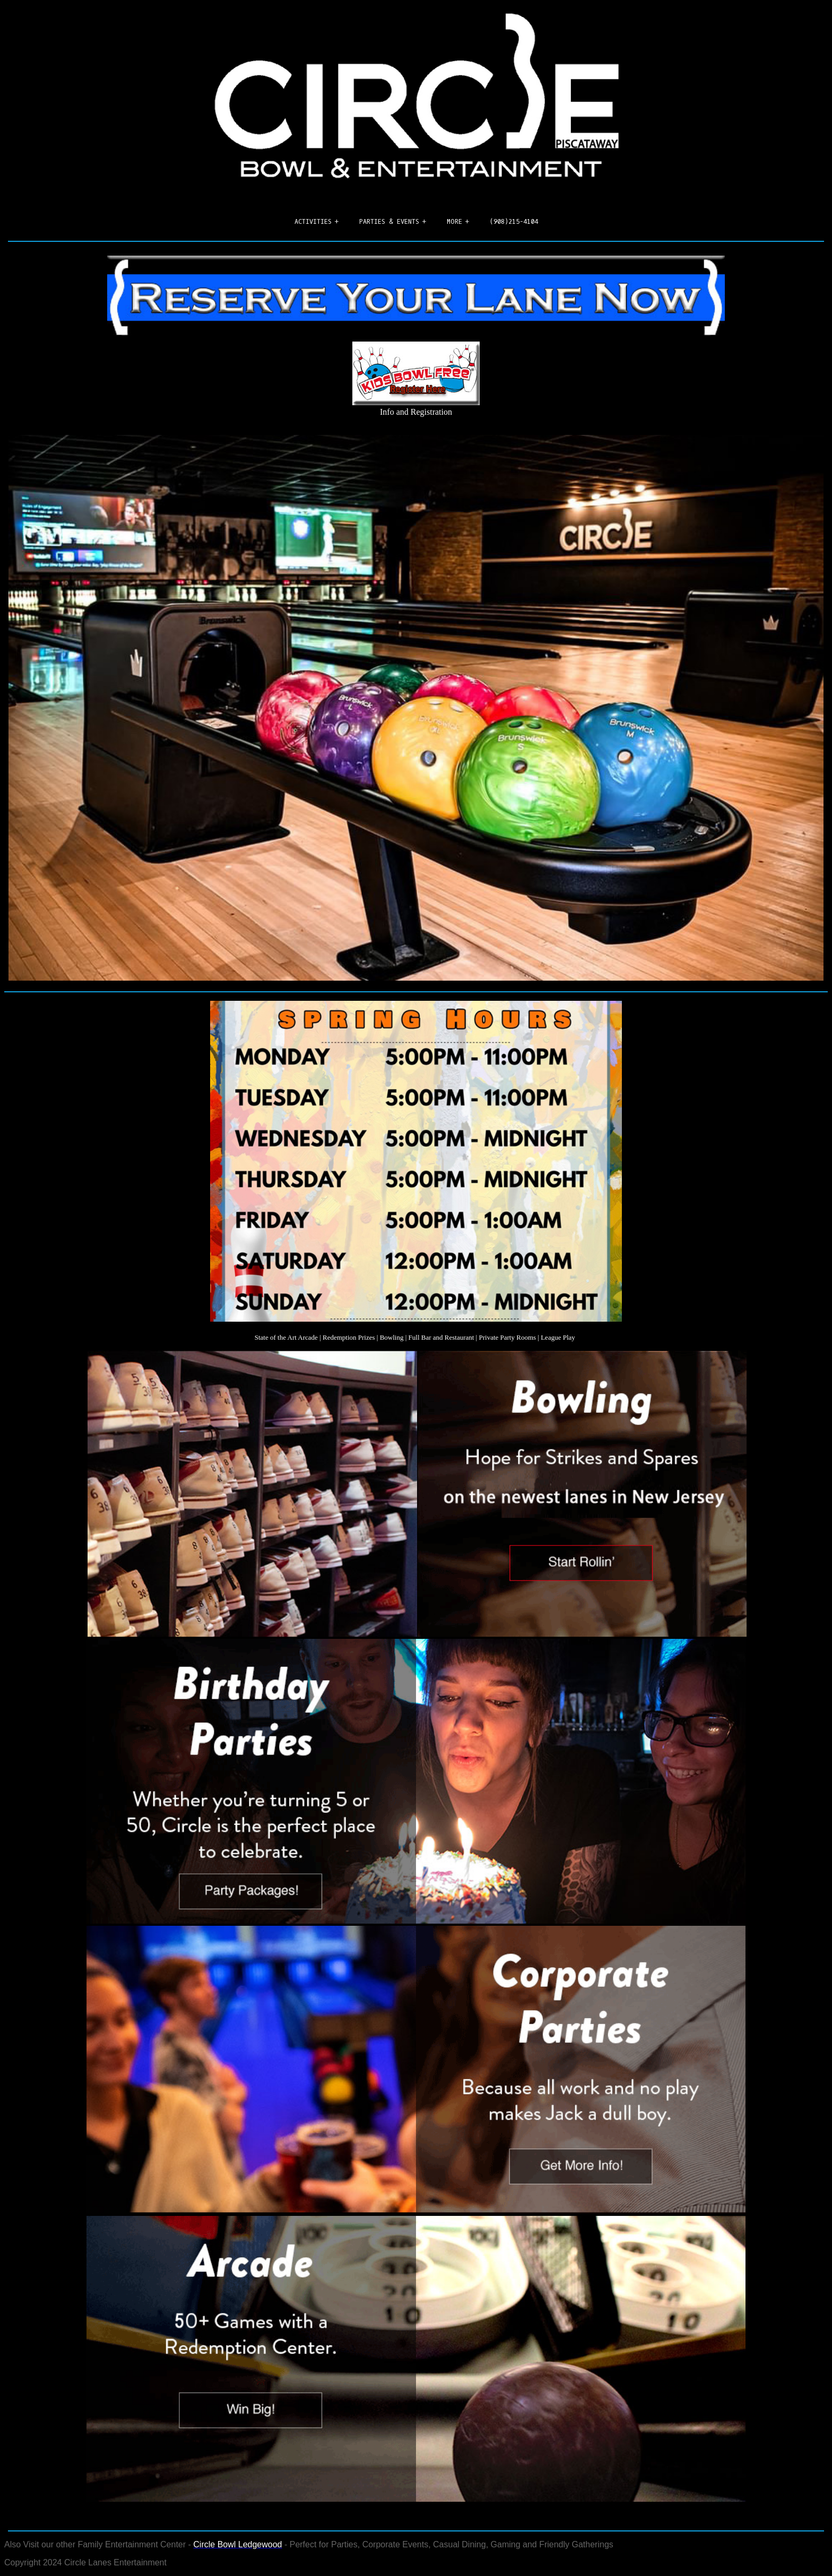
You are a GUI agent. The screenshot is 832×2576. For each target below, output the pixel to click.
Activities (313, 221)
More (454, 221)
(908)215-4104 (514, 221)
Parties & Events (389, 221)
